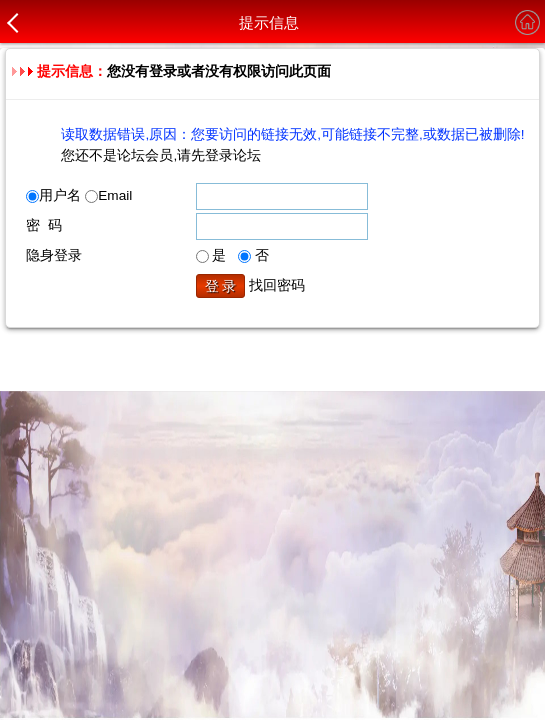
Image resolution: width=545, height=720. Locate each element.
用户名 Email (79, 195)
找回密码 (277, 285)
